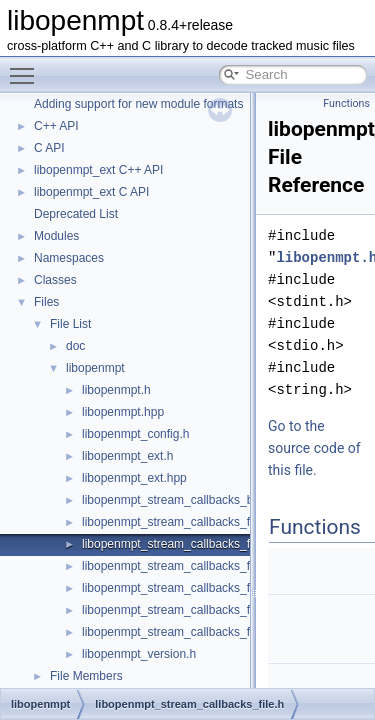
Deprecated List (76, 214)
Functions (346, 103)
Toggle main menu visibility (27, 67)
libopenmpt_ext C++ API (98, 170)
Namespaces (69, 258)
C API (49, 148)
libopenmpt (95, 368)
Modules (56, 236)
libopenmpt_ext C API (91, 192)
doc (75, 346)
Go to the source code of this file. (314, 448)
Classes (55, 280)
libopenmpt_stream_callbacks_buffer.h (184, 500)
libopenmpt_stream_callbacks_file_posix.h (194, 610)
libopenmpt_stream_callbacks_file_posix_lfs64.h (210, 632)
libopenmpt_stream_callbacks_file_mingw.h (197, 566)
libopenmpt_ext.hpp (134, 478)
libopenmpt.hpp (123, 412)
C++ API (56, 126)
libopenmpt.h (116, 390)
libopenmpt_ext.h (127, 456)
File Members (86, 676)
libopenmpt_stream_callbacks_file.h (177, 544)
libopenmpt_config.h (135, 434)
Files (46, 302)
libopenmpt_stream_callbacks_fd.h (174, 522)
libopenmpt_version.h (139, 654)
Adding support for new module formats (138, 104)
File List (70, 324)
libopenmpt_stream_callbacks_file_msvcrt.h (198, 588)
